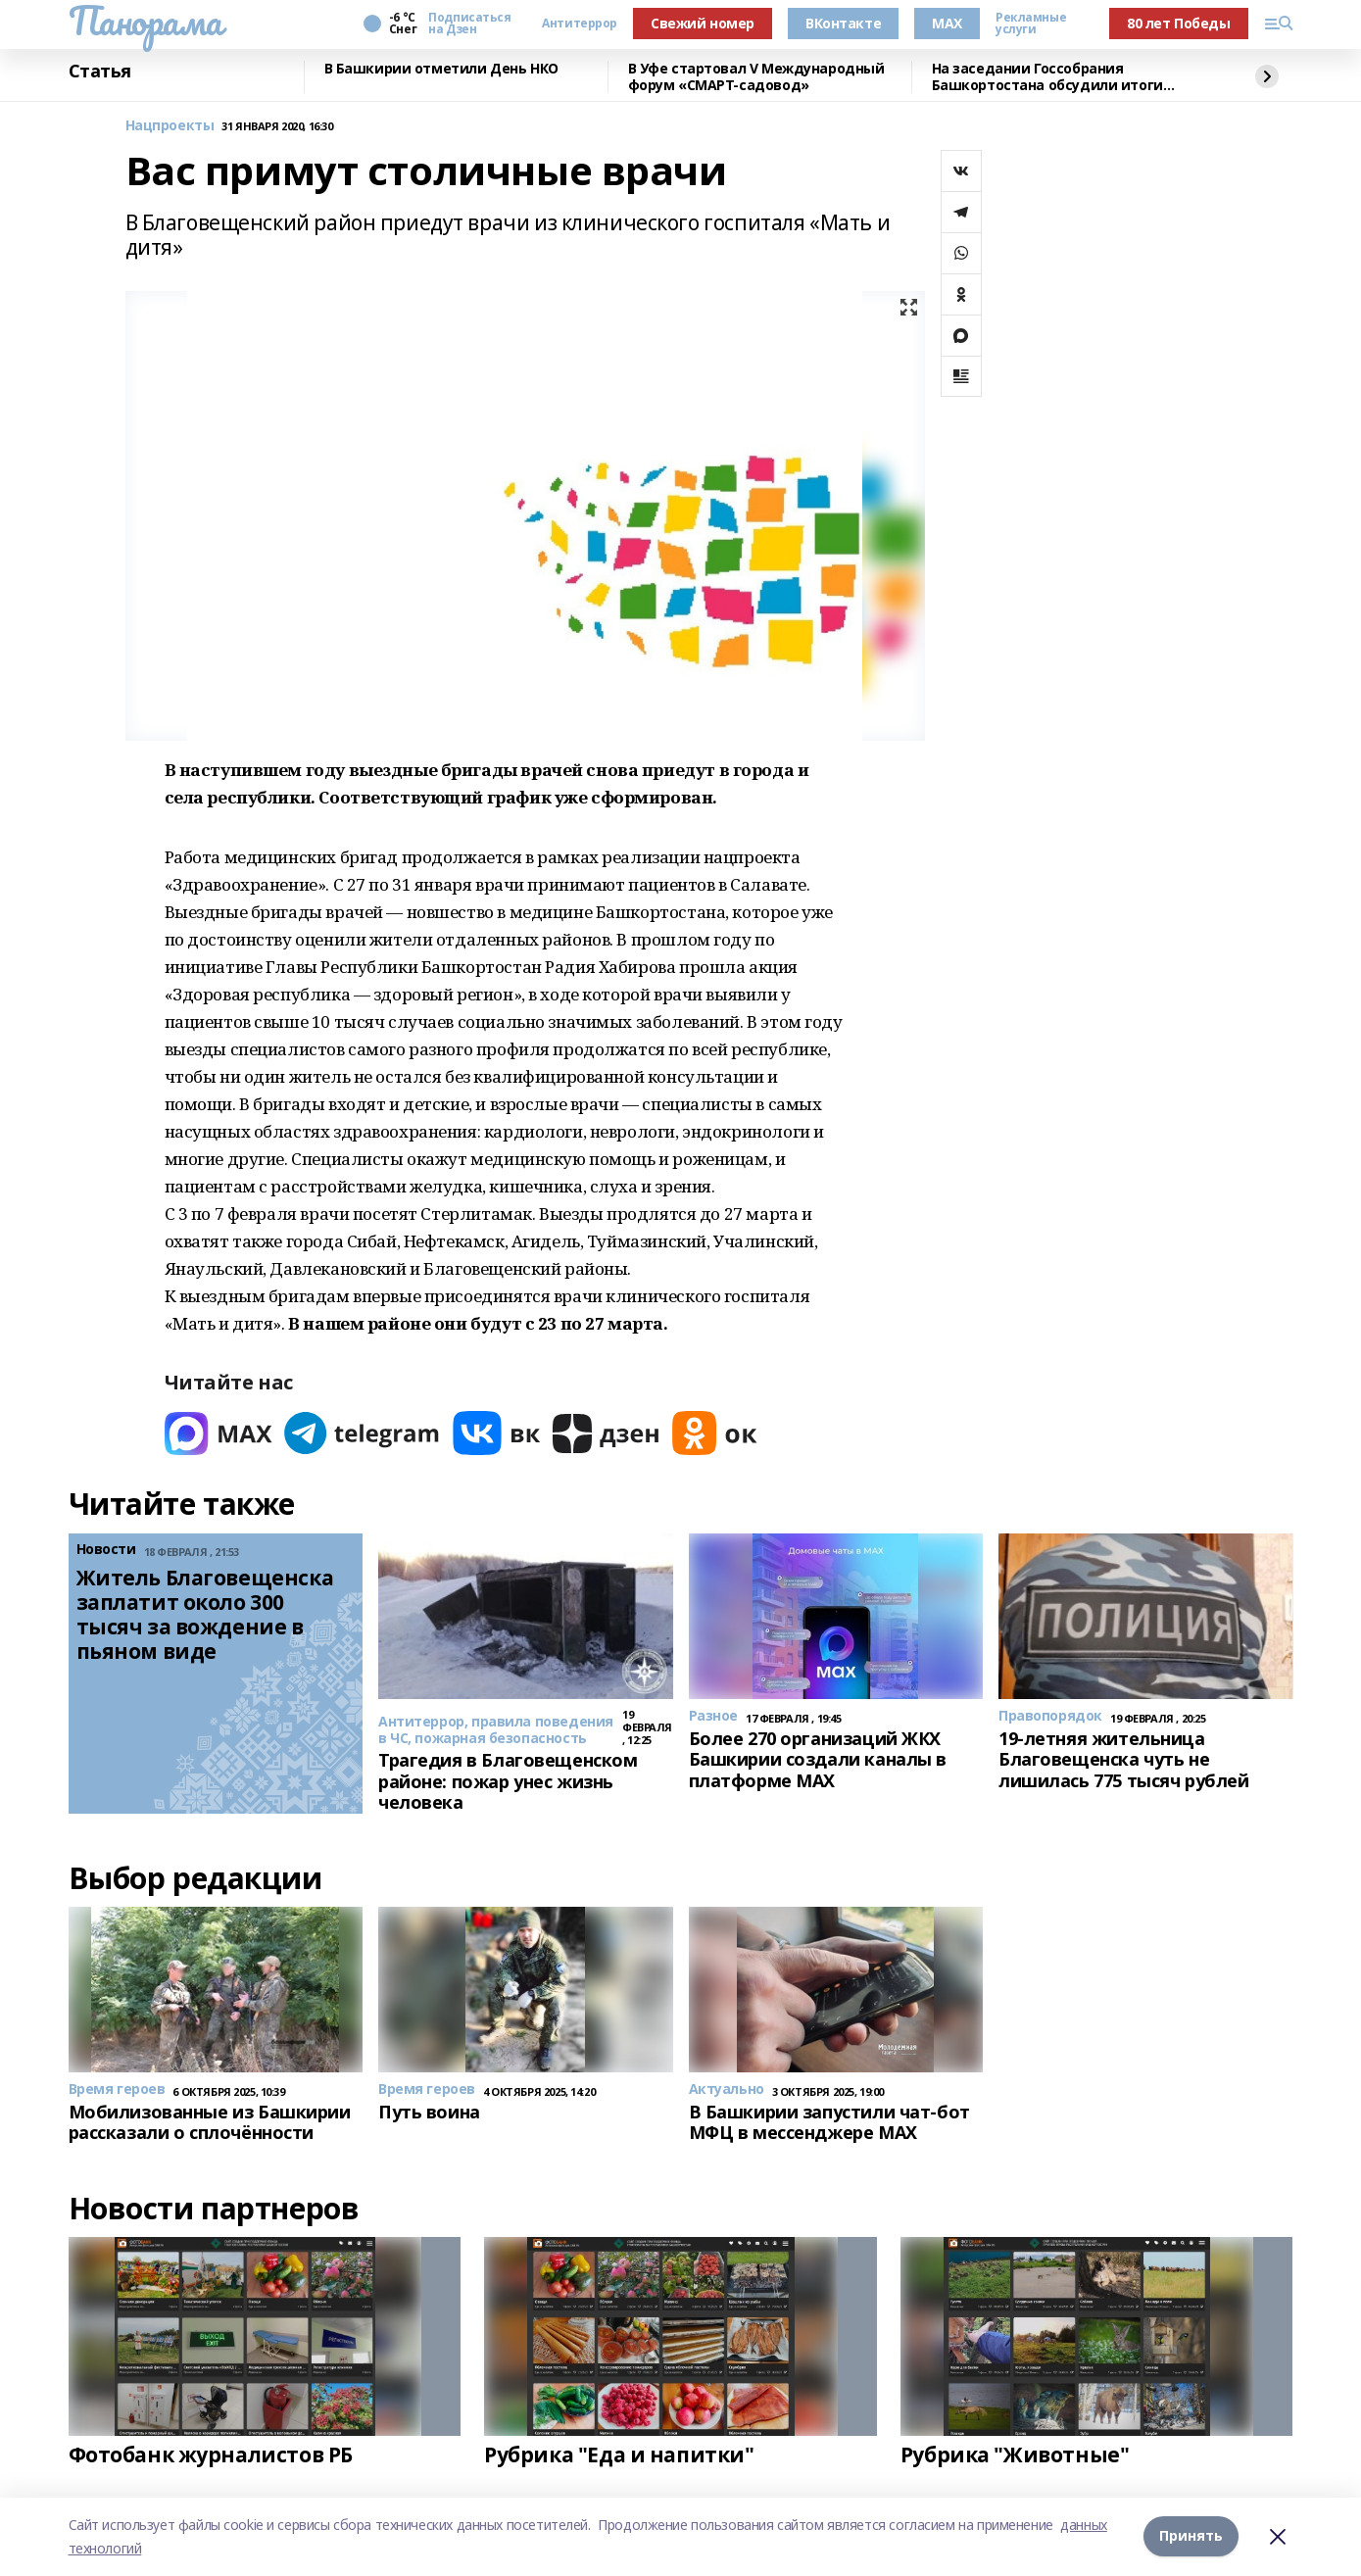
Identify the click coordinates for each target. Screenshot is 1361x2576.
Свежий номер (702, 23)
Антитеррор (579, 23)
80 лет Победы (1179, 23)
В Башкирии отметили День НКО (441, 69)
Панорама (145, 20)
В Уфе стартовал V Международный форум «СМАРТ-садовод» (756, 77)
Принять (1191, 2536)
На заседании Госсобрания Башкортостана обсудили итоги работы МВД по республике (1047, 77)
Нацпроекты (170, 126)
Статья (100, 71)
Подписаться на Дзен (469, 23)
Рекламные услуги (1031, 23)
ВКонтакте (843, 23)
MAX (947, 23)
